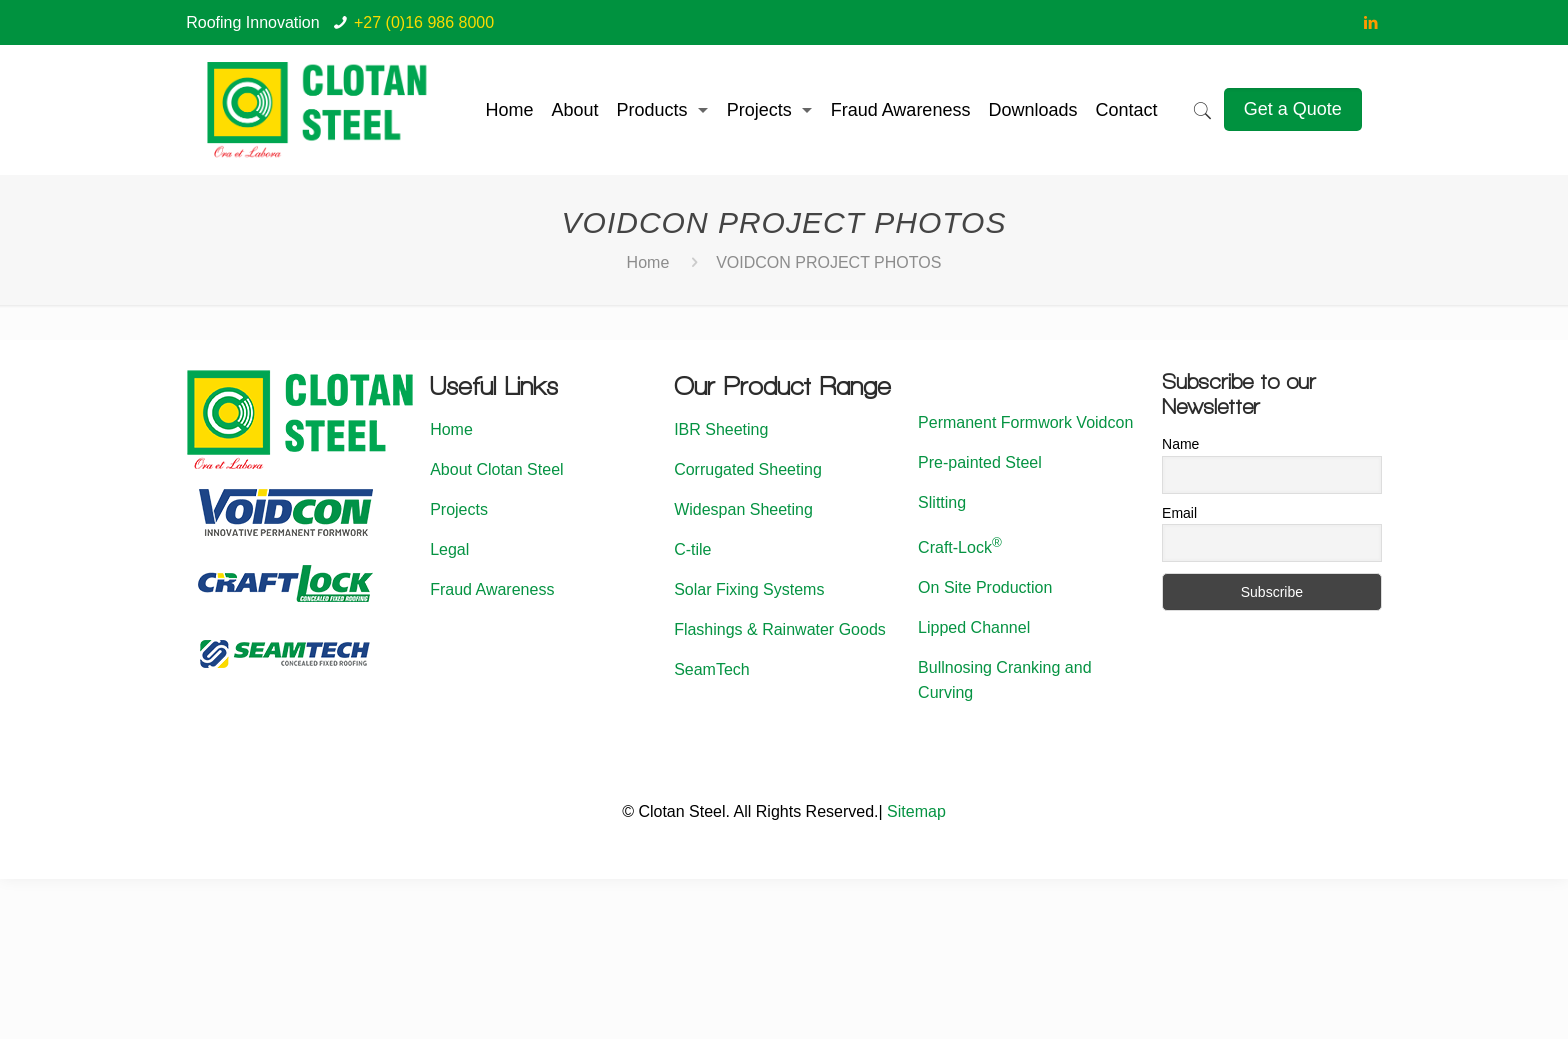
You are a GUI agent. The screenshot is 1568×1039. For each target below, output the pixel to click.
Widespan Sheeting (743, 509)
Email (1179, 513)
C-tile (692, 549)
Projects (459, 509)
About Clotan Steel (496, 469)
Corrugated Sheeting (748, 469)
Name (1180, 444)
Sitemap (916, 811)
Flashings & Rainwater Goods (780, 629)
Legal (449, 549)
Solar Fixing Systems (749, 589)
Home (648, 262)
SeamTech (712, 669)
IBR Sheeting (721, 429)
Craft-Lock (960, 547)
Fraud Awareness (492, 589)
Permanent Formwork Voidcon (1025, 422)
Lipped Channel (974, 627)
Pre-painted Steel (980, 462)
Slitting (942, 502)
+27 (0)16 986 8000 (424, 22)
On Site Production (985, 587)
